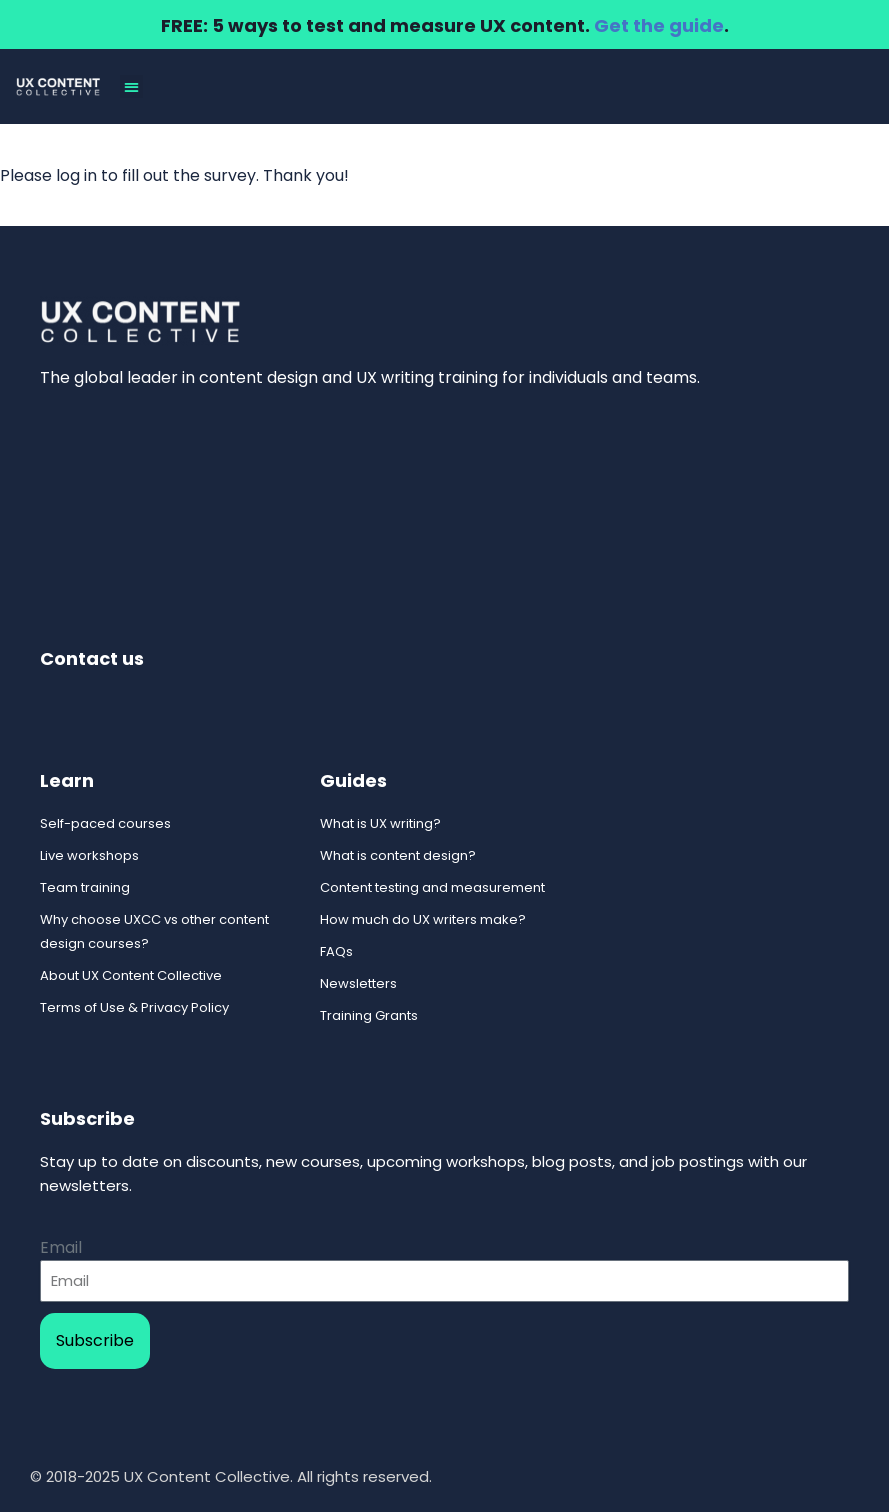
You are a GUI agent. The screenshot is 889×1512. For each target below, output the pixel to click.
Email (61, 1247)
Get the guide (659, 25)
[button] (131, 86)
